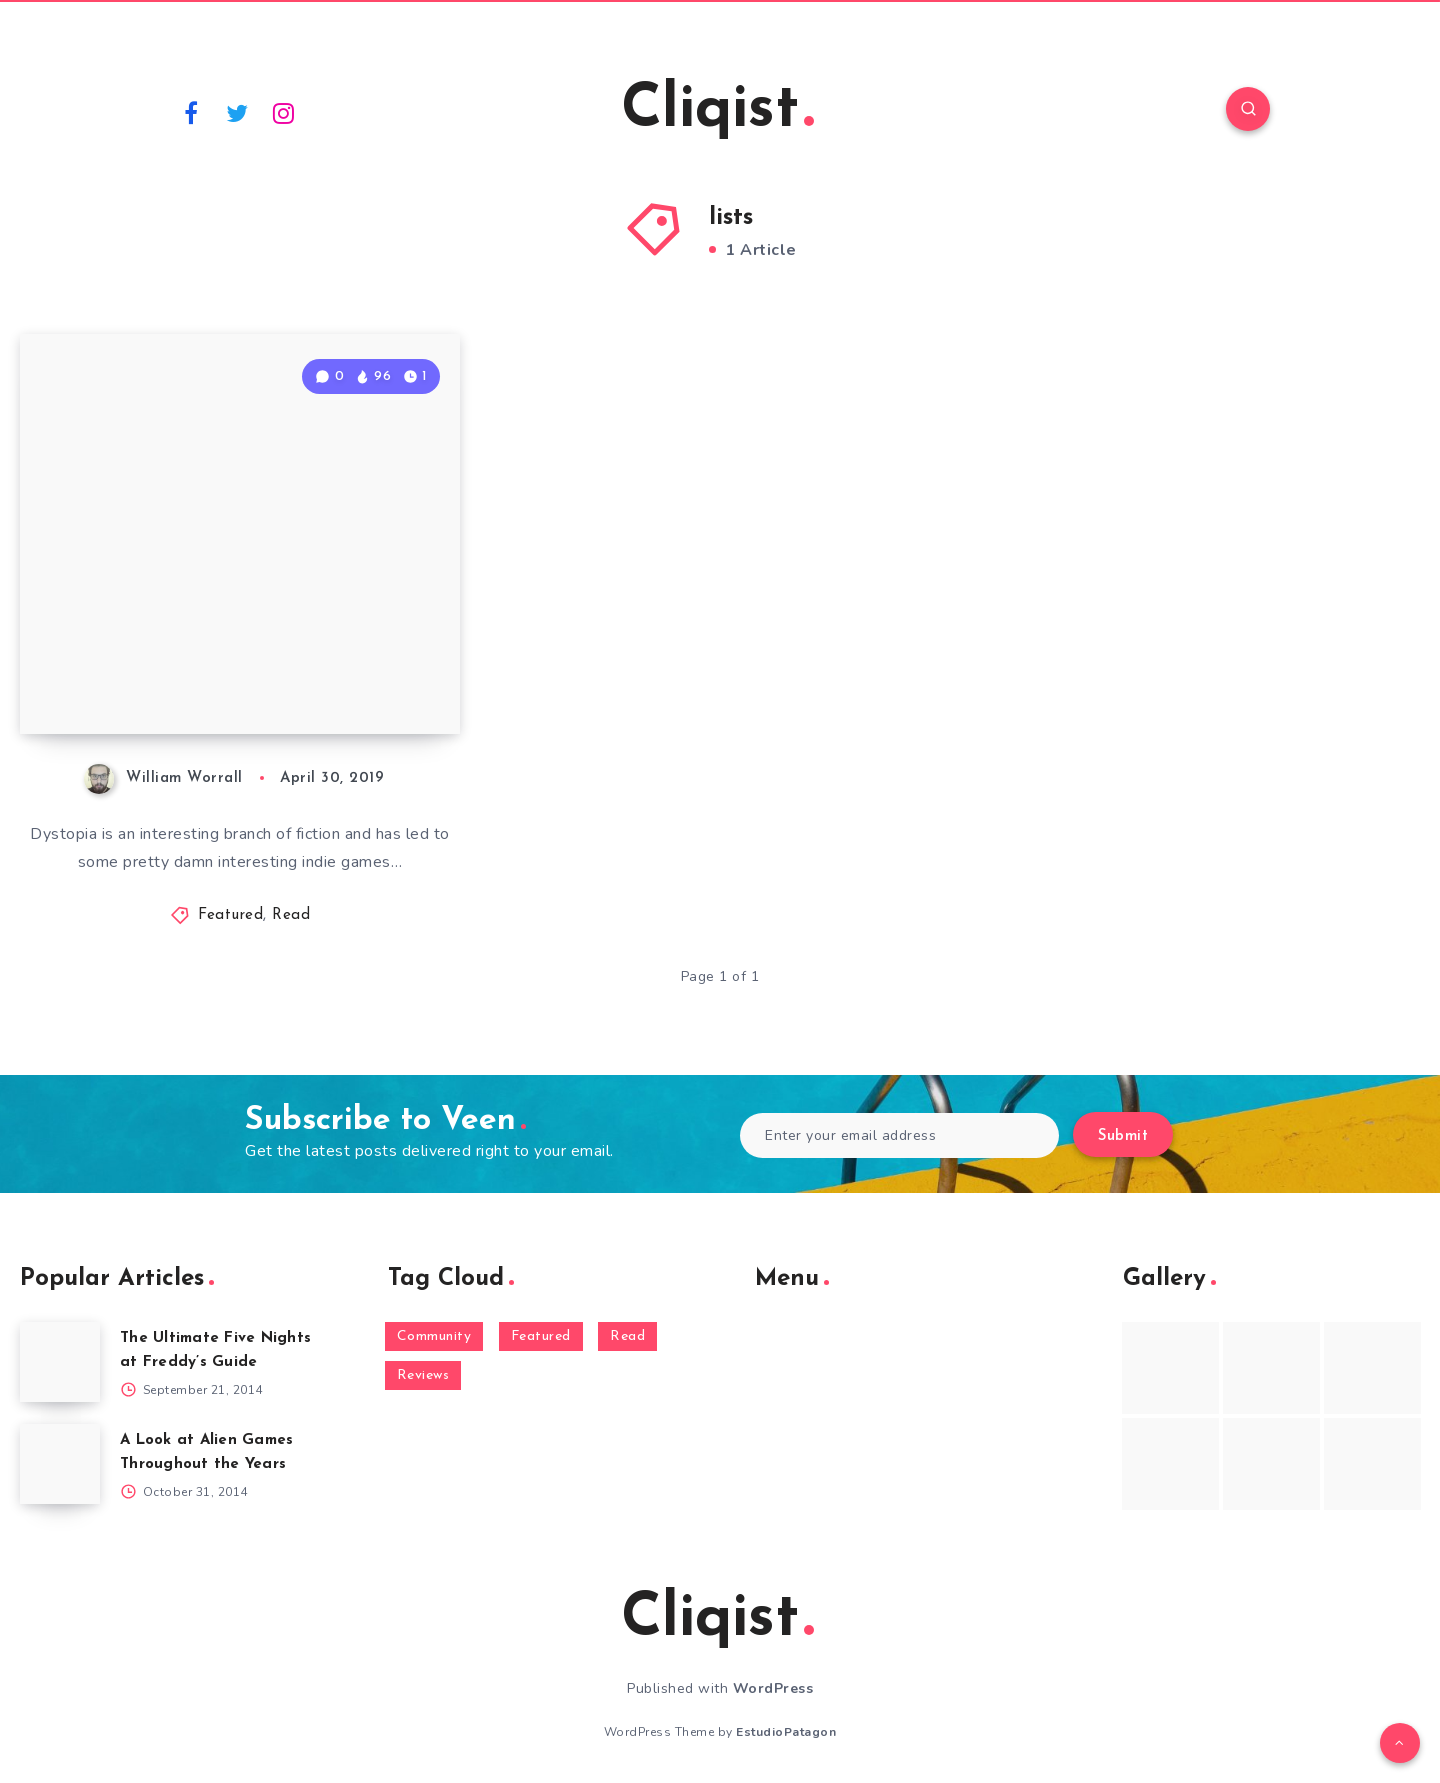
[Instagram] (284, 112)
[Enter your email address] (899, 1135)
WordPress (773, 1688)
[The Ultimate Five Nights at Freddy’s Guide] (60, 1362)
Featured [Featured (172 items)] (541, 1336)
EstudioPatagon (786, 1732)
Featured (230, 915)
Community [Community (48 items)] (434, 1336)
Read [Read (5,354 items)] (627, 1336)
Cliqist (717, 111)
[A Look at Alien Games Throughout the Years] (60, 1464)
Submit (1123, 1136)
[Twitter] (238, 112)
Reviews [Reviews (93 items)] (423, 1375)
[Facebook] (191, 112)
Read (291, 915)
